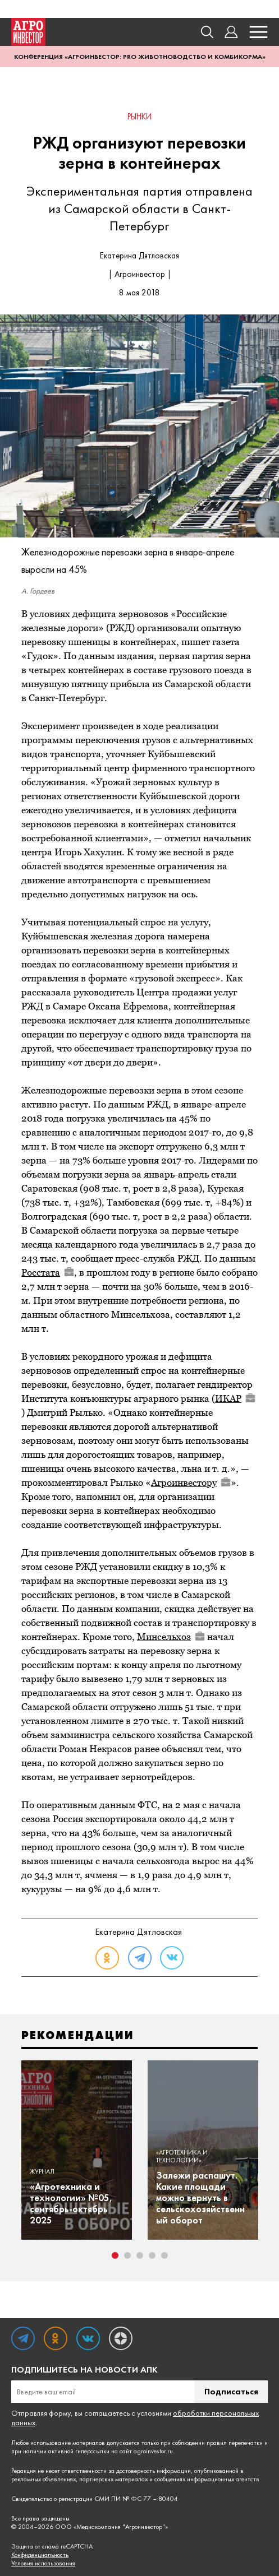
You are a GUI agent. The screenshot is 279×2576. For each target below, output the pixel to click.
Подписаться (231, 2391)
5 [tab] (164, 2255)
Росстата (47, 1272)
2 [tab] (127, 2255)
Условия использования (43, 2563)
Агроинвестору (191, 1482)
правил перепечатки (235, 2442)
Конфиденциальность (39, 2555)
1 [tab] (115, 2255)
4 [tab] (152, 2255)
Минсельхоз (171, 1636)
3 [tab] (139, 2255)
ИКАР (235, 1398)
